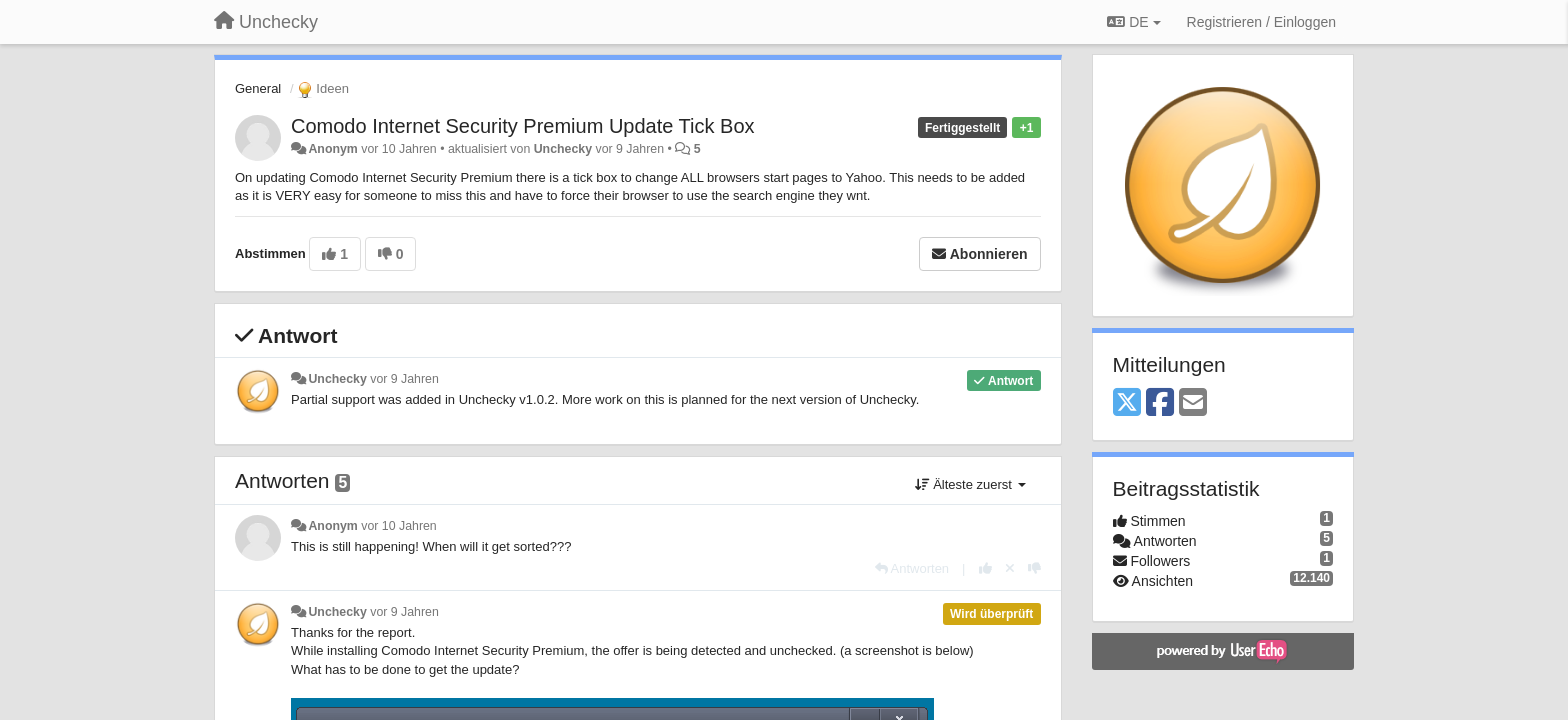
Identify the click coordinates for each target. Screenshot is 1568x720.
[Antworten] (912, 568)
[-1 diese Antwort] (1034, 568)
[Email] (1193, 403)
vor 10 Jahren (398, 526)
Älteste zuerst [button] (970, 484)
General (258, 88)
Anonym (332, 149)
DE (1133, 22)
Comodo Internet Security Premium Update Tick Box (523, 126)
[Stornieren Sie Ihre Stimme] (1010, 568)
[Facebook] (1160, 403)
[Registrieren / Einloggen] (1261, 22)
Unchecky (563, 149)
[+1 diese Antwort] (985, 568)
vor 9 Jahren (404, 379)
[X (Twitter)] (1127, 403)
